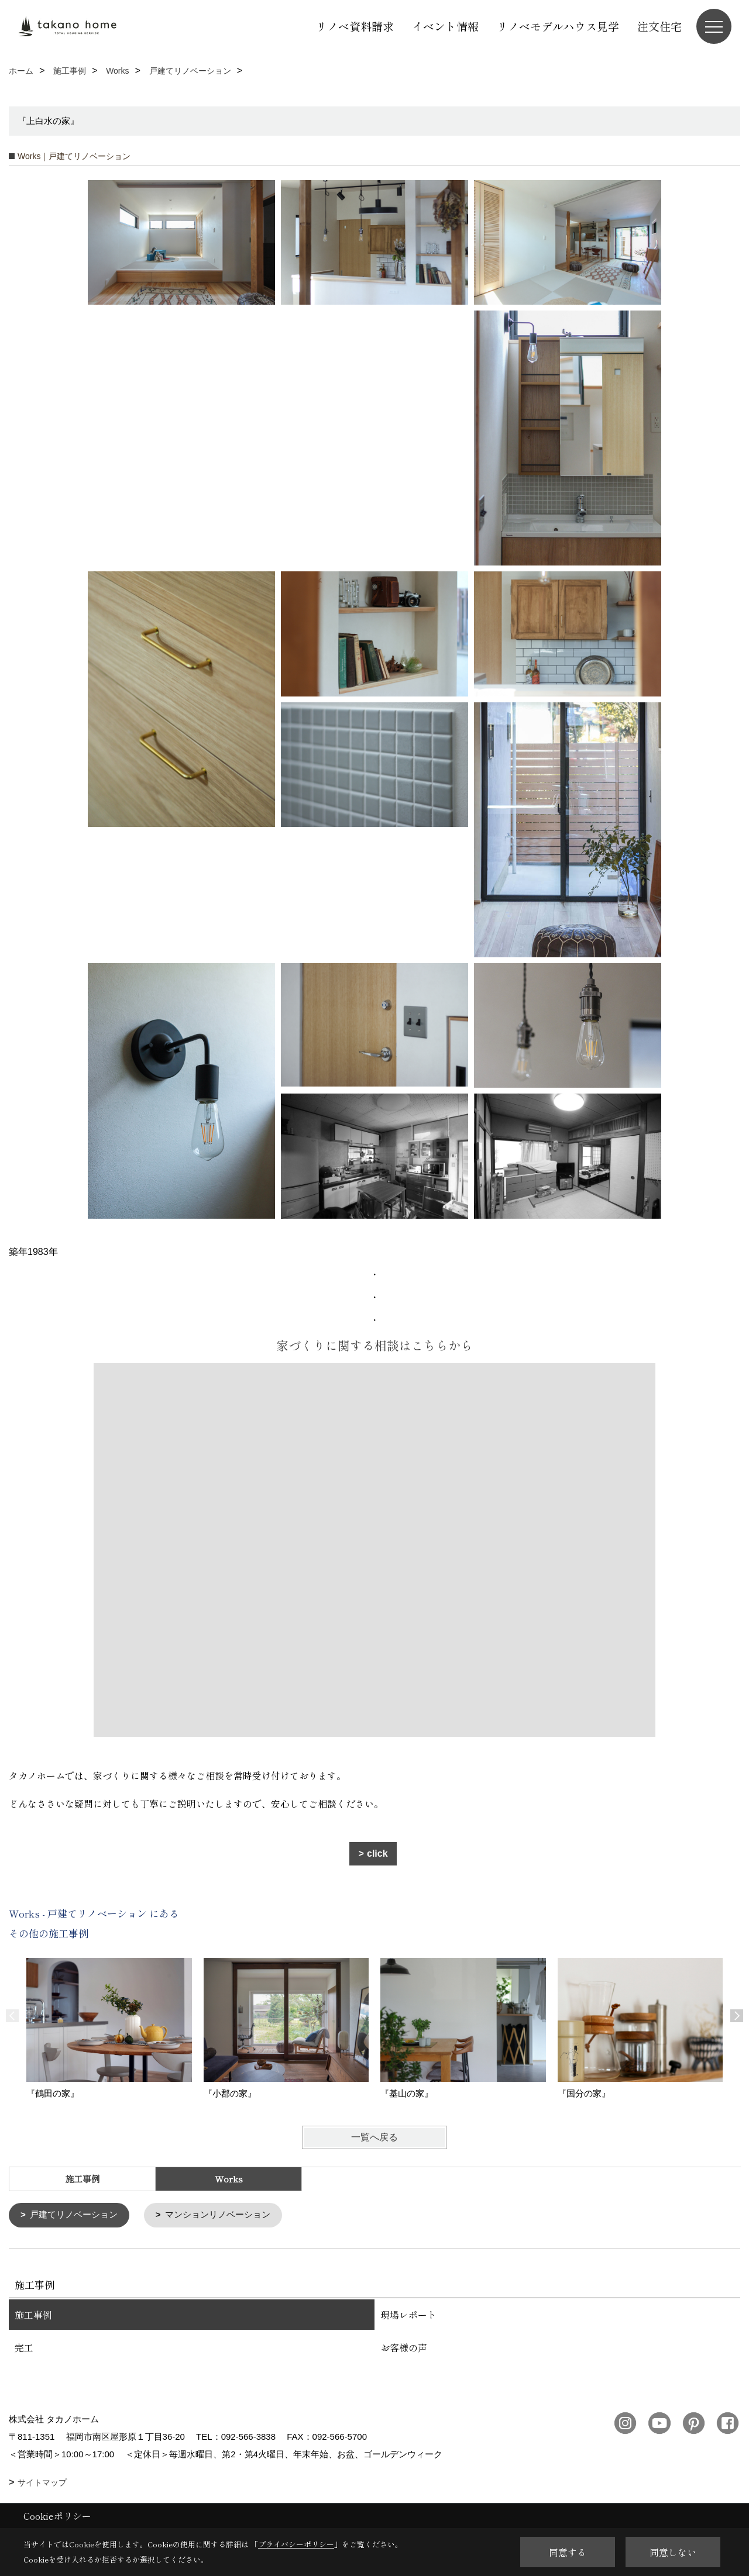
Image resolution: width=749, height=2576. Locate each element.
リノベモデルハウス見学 (558, 26)
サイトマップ (42, 2482)
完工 (24, 2347)
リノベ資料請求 (355, 26)
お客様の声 (403, 2347)
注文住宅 (659, 26)
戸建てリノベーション (74, 2215)
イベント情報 (445, 26)
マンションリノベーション (217, 2215)
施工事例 (82, 2178)
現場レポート (408, 2314)
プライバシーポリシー (296, 2544)
